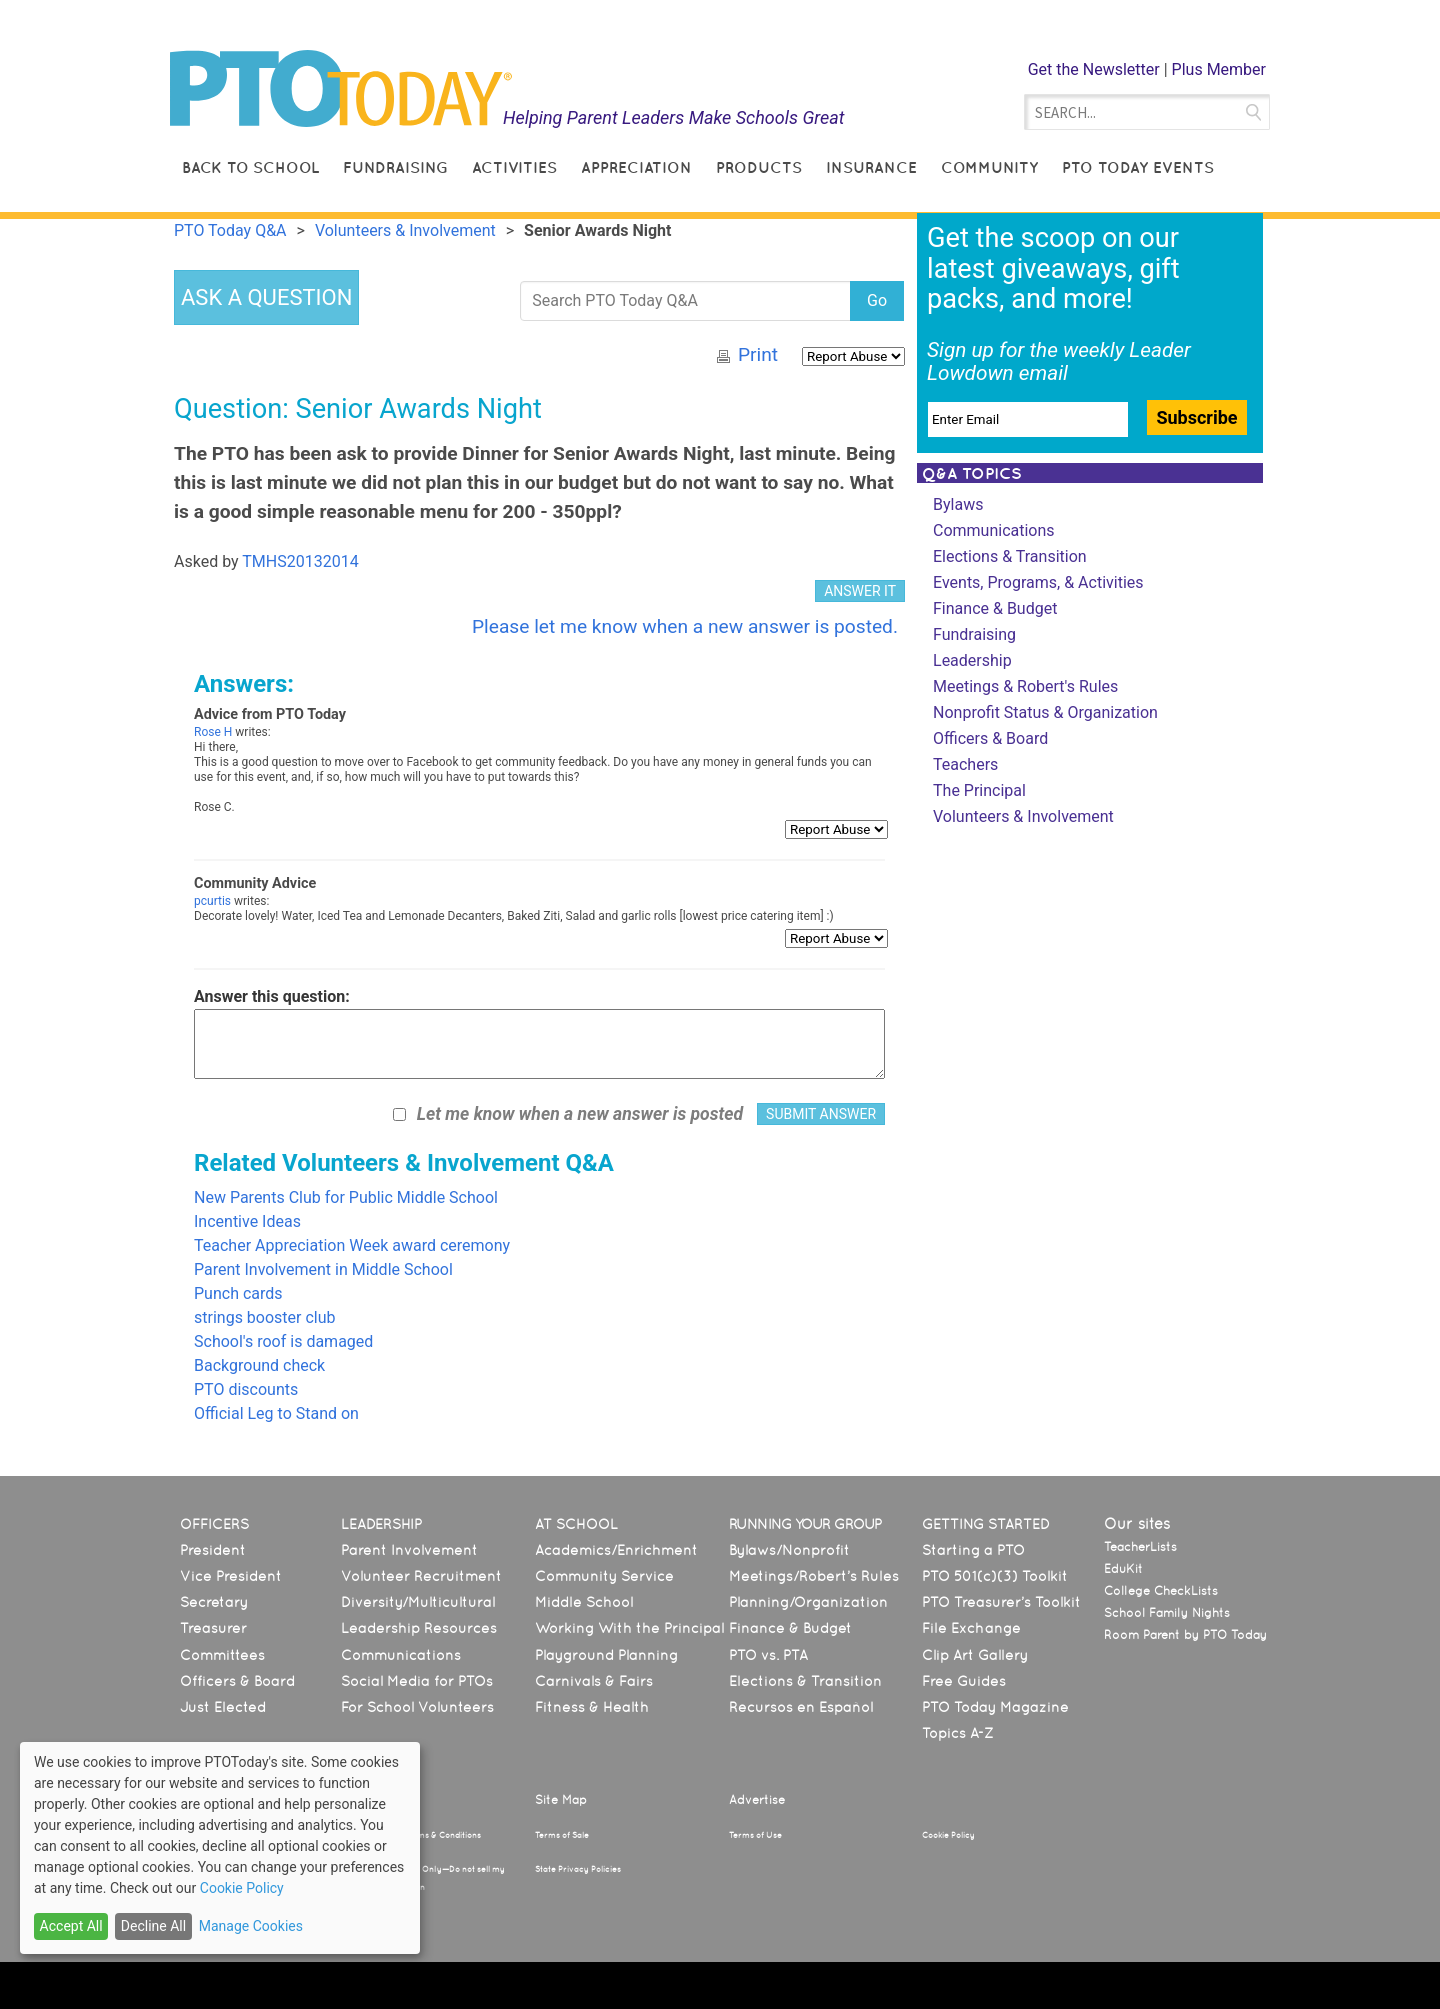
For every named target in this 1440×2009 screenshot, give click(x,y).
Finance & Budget (995, 608)
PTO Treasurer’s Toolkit (1001, 1602)
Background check (259, 1365)
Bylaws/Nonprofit (789, 1550)
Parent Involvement (409, 1550)
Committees (222, 1655)
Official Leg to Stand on (276, 1413)
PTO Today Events (1138, 167)
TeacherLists (1140, 1547)
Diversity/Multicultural (418, 1602)
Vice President (231, 1576)
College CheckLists (1161, 1591)
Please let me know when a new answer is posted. (685, 626)
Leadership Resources (419, 1628)
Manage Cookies (251, 1926)
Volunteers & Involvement (1023, 816)
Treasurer (213, 1628)
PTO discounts (246, 1389)
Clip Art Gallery (975, 1655)
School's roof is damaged (283, 1341)
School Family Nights (1167, 1613)
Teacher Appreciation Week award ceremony (352, 1245)
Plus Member (1219, 69)
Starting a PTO (973, 1550)
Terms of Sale (562, 1835)
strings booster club (265, 1317)
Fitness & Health (592, 1707)
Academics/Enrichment (616, 1550)
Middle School (584, 1602)
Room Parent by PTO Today (1185, 1635)
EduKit (1123, 1569)
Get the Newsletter (1094, 69)
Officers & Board (990, 738)
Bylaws (958, 504)
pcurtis (212, 901)
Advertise (757, 1800)
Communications (994, 530)
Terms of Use (755, 1835)
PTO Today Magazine (995, 1707)
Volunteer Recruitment (421, 1576)
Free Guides (964, 1681)
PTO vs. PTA (768, 1655)
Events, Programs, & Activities (1038, 582)
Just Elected (223, 1707)
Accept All (71, 1926)
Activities (514, 167)
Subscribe (1196, 417)
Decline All (153, 1926)
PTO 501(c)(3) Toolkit (995, 1576)
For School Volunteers (417, 1707)
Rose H (213, 732)
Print (758, 354)
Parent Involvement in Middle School (323, 1269)
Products (759, 167)
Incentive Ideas (247, 1221)
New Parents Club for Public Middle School (346, 1197)
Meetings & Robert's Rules (1025, 686)
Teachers (965, 764)
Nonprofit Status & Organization (1045, 712)
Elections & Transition (1010, 556)
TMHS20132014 (300, 561)
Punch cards (238, 1293)
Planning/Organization (808, 1602)
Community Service (604, 1576)
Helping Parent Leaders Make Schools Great (674, 117)
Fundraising (395, 167)
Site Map (561, 1800)
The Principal (979, 790)
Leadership (972, 660)
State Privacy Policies (578, 1869)
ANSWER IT (860, 591)
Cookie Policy (948, 1835)
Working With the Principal (629, 1628)
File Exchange (971, 1628)
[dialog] (220, 1848)
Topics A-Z (957, 1733)
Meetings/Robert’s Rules (814, 1576)
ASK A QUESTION (266, 297)
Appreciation (636, 167)
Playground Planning (606, 1655)
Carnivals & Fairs (594, 1681)
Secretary (214, 1602)
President (213, 1550)
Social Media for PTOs (417, 1681)
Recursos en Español (801, 1707)
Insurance (871, 167)
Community (989, 167)
